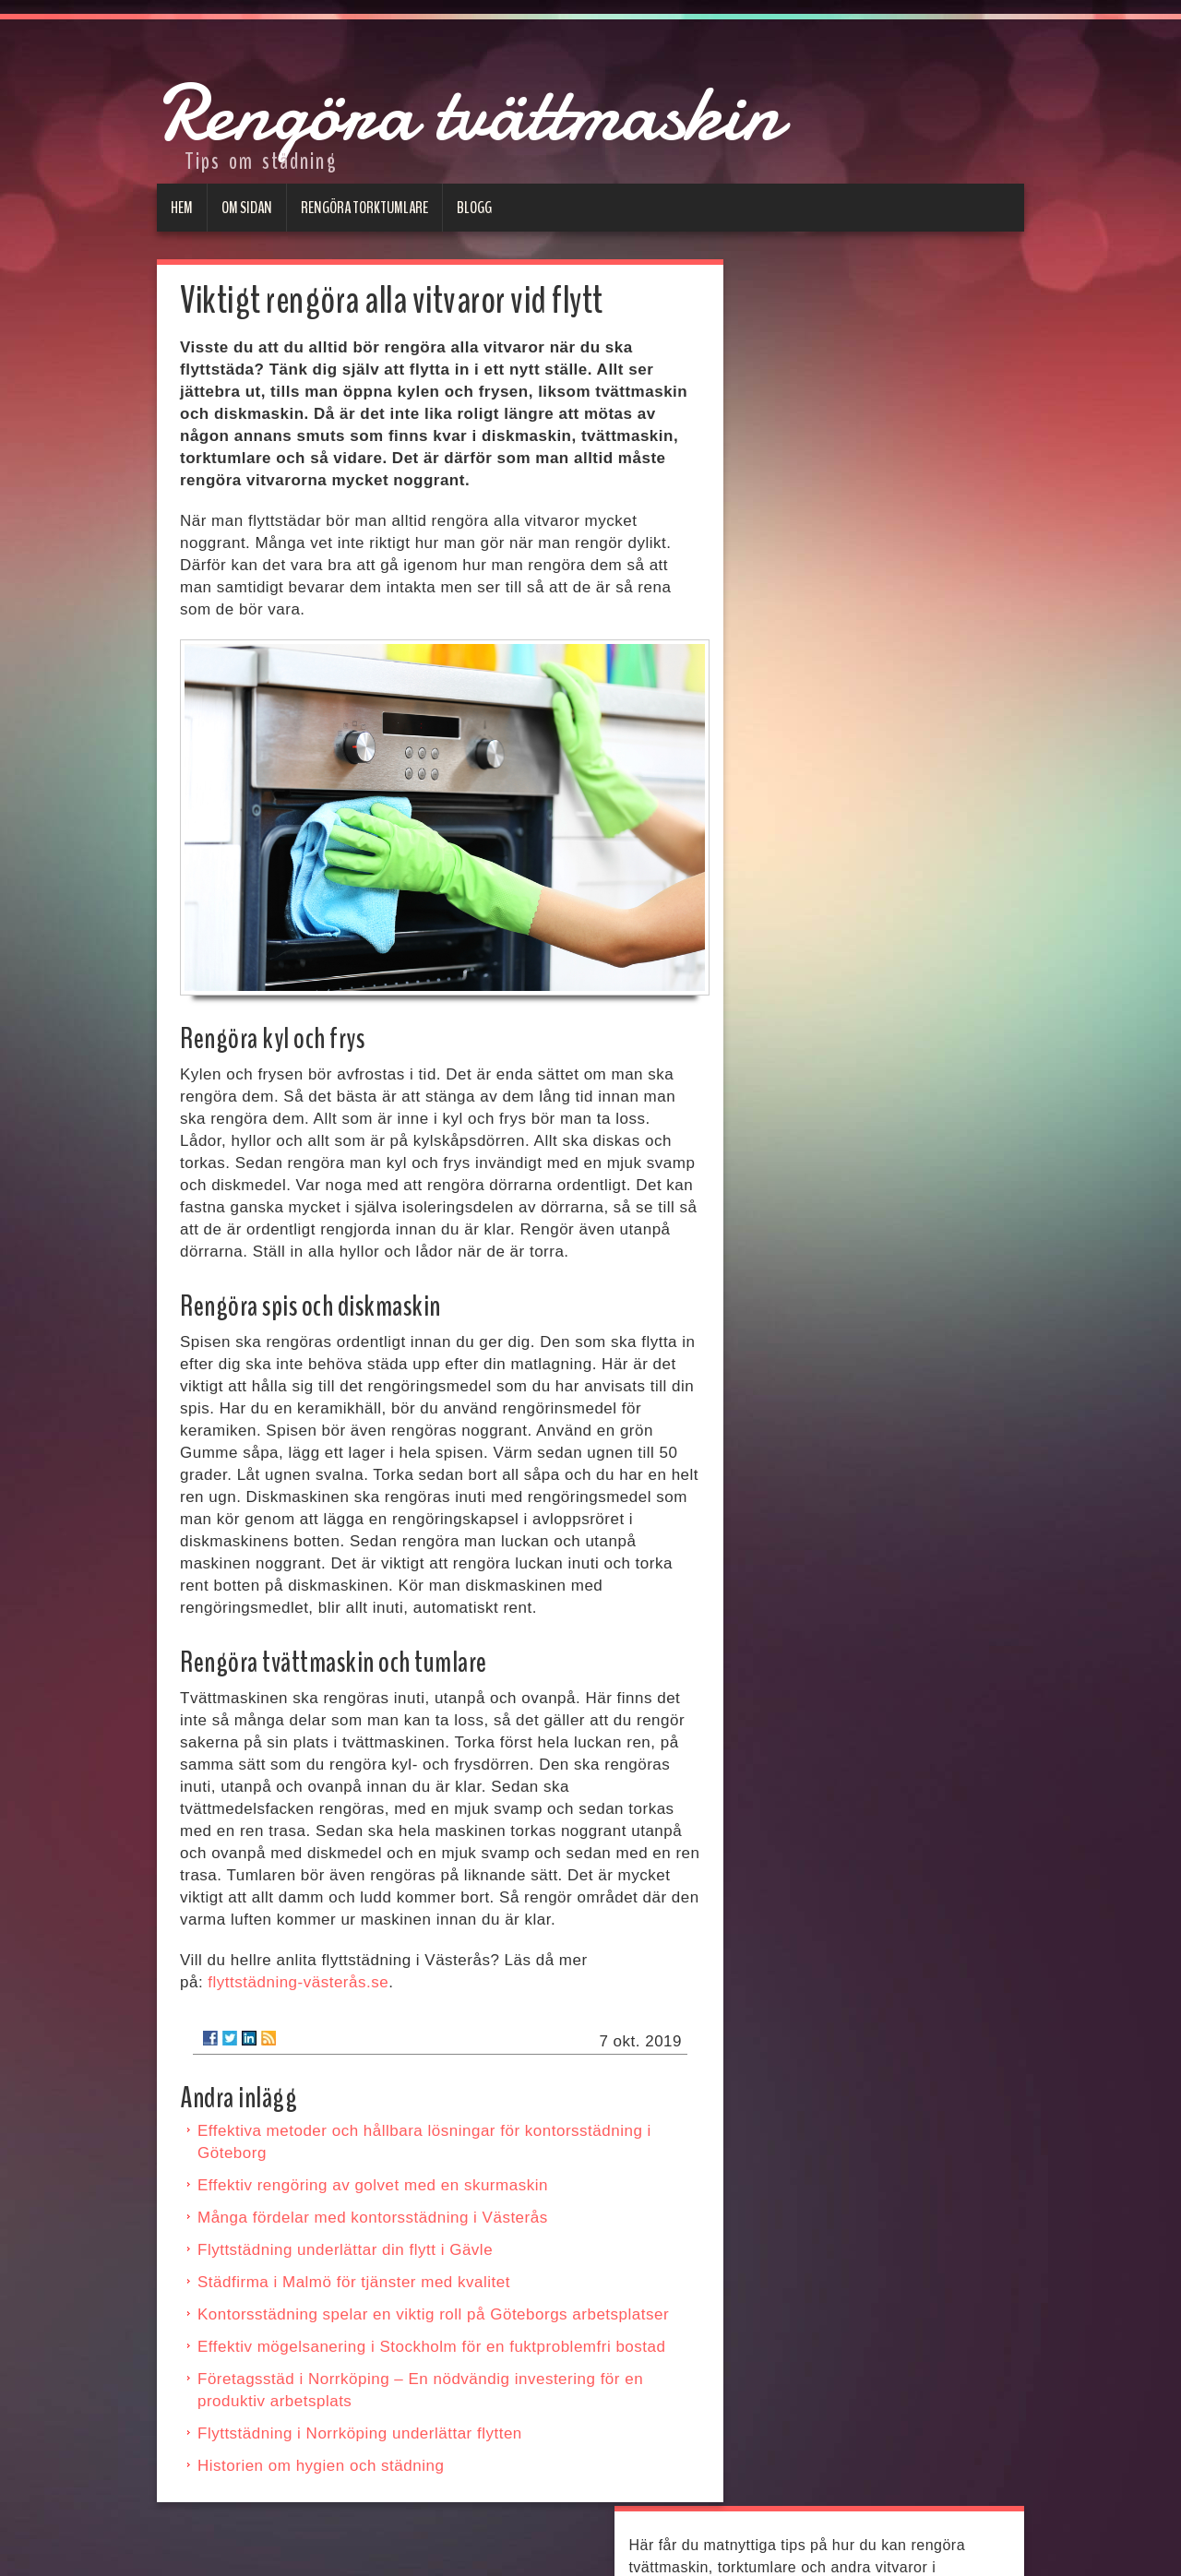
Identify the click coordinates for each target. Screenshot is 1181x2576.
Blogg (474, 208)
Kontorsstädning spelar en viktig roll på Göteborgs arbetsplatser (433, 2314)
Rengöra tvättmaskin (551, 106)
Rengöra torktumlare (364, 208)
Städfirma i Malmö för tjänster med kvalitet (353, 2282)
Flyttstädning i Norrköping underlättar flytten (359, 2433)
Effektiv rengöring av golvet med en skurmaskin (372, 2185)
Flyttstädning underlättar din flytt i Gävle (345, 2250)
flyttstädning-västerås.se (298, 1982)
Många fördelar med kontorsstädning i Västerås (372, 2217)
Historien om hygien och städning (320, 2466)
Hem (182, 208)
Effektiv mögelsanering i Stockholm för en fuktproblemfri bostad (431, 2346)
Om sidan (246, 208)
